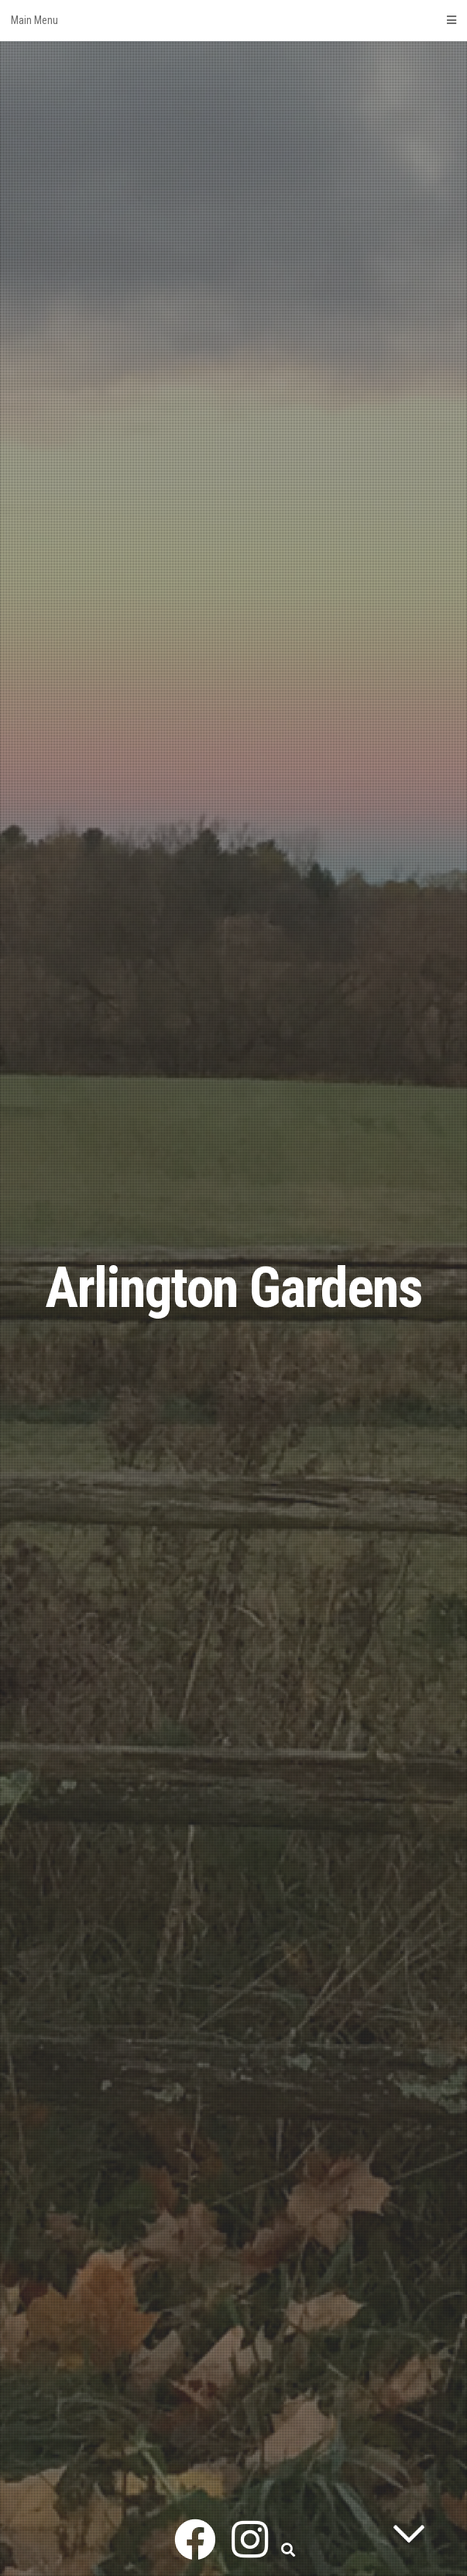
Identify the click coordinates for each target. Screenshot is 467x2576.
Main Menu (233, 20)
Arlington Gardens (233, 1288)
